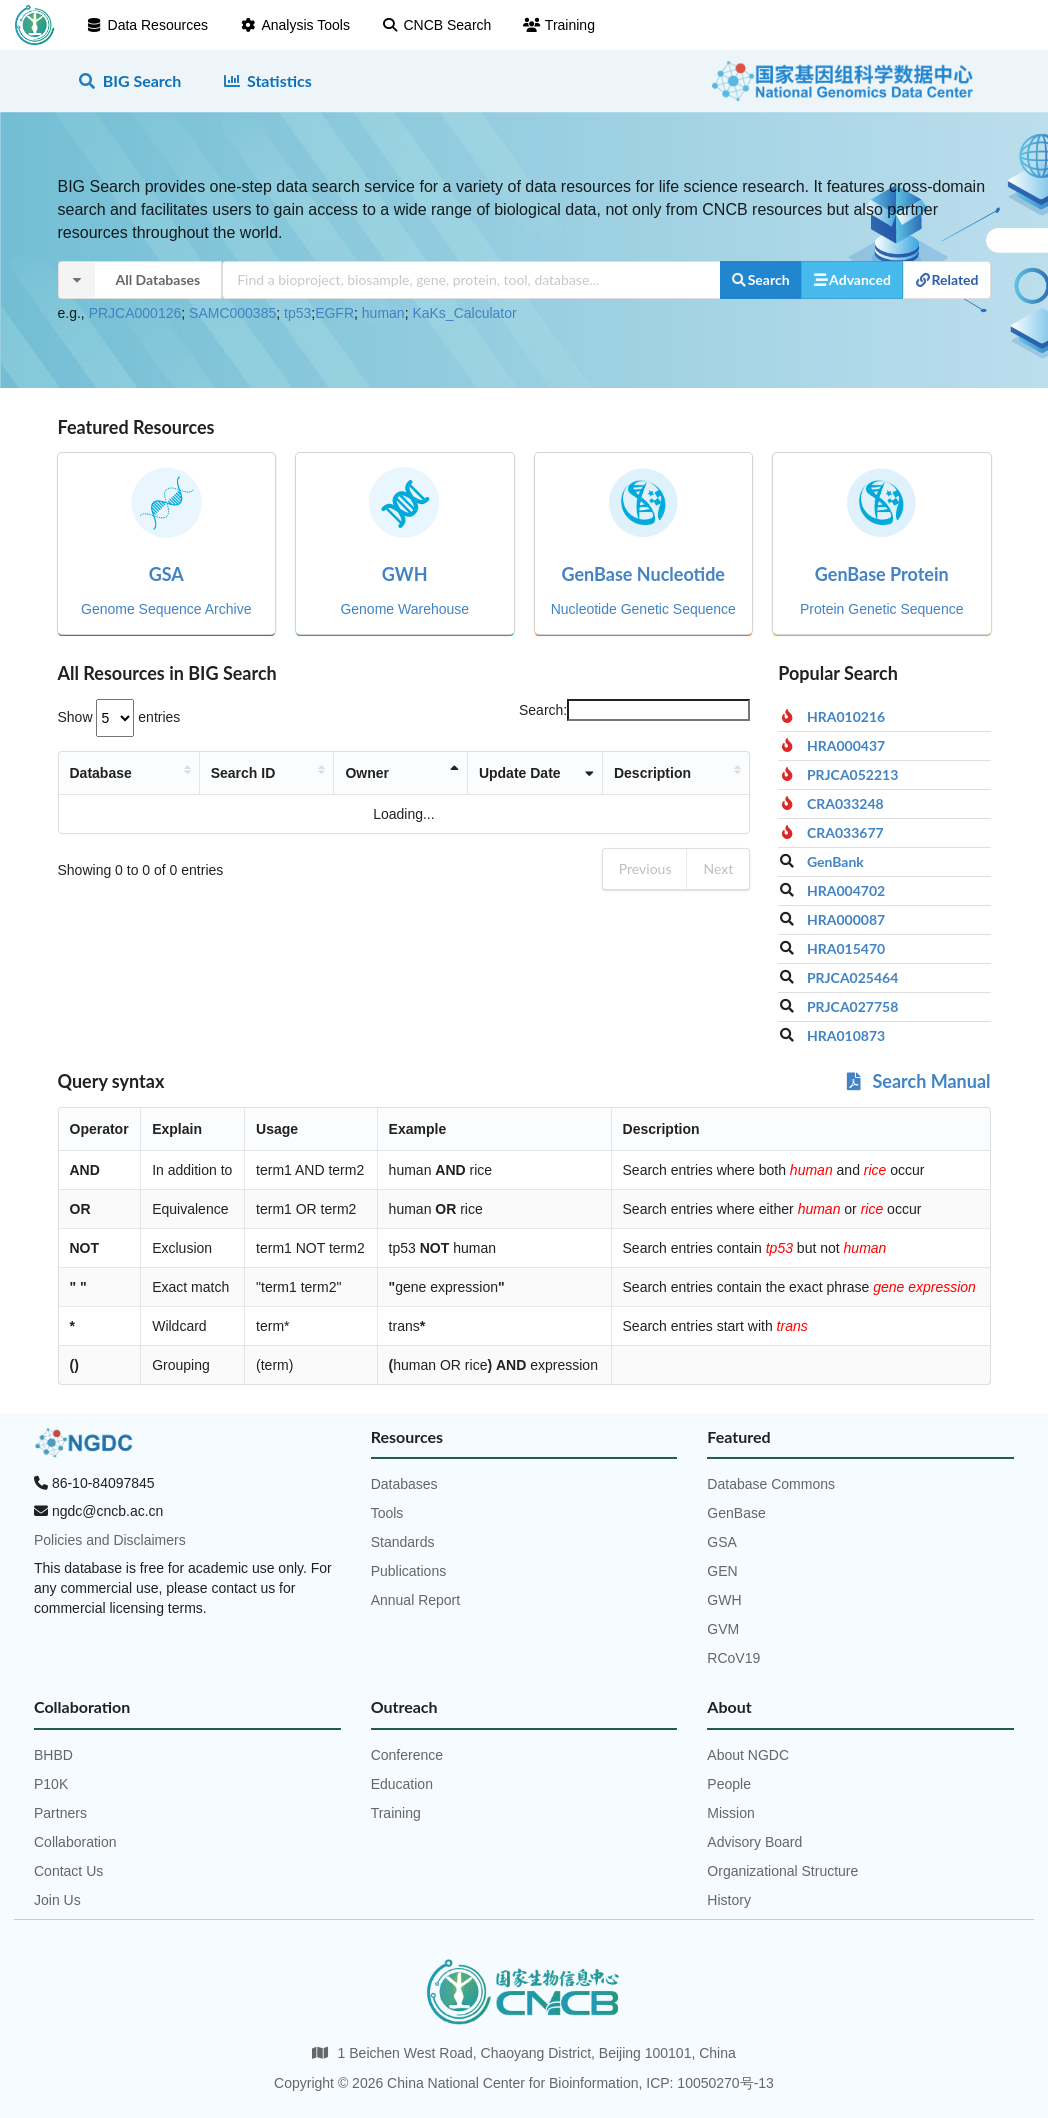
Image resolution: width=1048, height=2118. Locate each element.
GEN (722, 1571)
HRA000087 (846, 920)
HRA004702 (846, 891)
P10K (51, 1784)
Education (402, 1784)
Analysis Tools (295, 25)
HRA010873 (846, 1036)
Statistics (266, 80)
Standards (403, 1542)
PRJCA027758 (852, 1007)
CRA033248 (845, 804)
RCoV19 (733, 1658)
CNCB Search (436, 25)
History (729, 1900)
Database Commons (771, 1484)
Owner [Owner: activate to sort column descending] (358, 781)
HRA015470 (846, 949)
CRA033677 (845, 833)
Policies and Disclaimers (110, 1540)
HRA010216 (846, 717)
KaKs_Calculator (464, 313)
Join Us (57, 1900)
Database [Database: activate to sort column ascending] (101, 781)
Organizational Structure (782, 1871)
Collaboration (75, 1842)
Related (947, 279)
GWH (724, 1600)
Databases (404, 1484)
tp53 (297, 313)
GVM (723, 1629)
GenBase (736, 1513)
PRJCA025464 (852, 978)
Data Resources (147, 25)
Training (559, 25)
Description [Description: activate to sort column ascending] (609, 781)
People (729, 1784)
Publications (409, 1571)
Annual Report (416, 1600)
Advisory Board (754, 1842)
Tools (387, 1513)
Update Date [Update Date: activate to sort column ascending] (491, 781)
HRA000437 (846, 746)
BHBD (53, 1755)
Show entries (119, 717)
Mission (730, 1813)
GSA (722, 1542)
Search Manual (916, 1081)
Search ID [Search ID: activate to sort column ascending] (265, 781)
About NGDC (748, 1755)
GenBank (835, 862)
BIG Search (129, 80)
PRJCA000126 (135, 313)
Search (760, 279)
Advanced (852, 279)
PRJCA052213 (852, 775)
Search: (634, 710)
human (383, 313)
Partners (60, 1813)
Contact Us (68, 1871)
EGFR (334, 313)
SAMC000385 (232, 313)
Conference (407, 1755)
